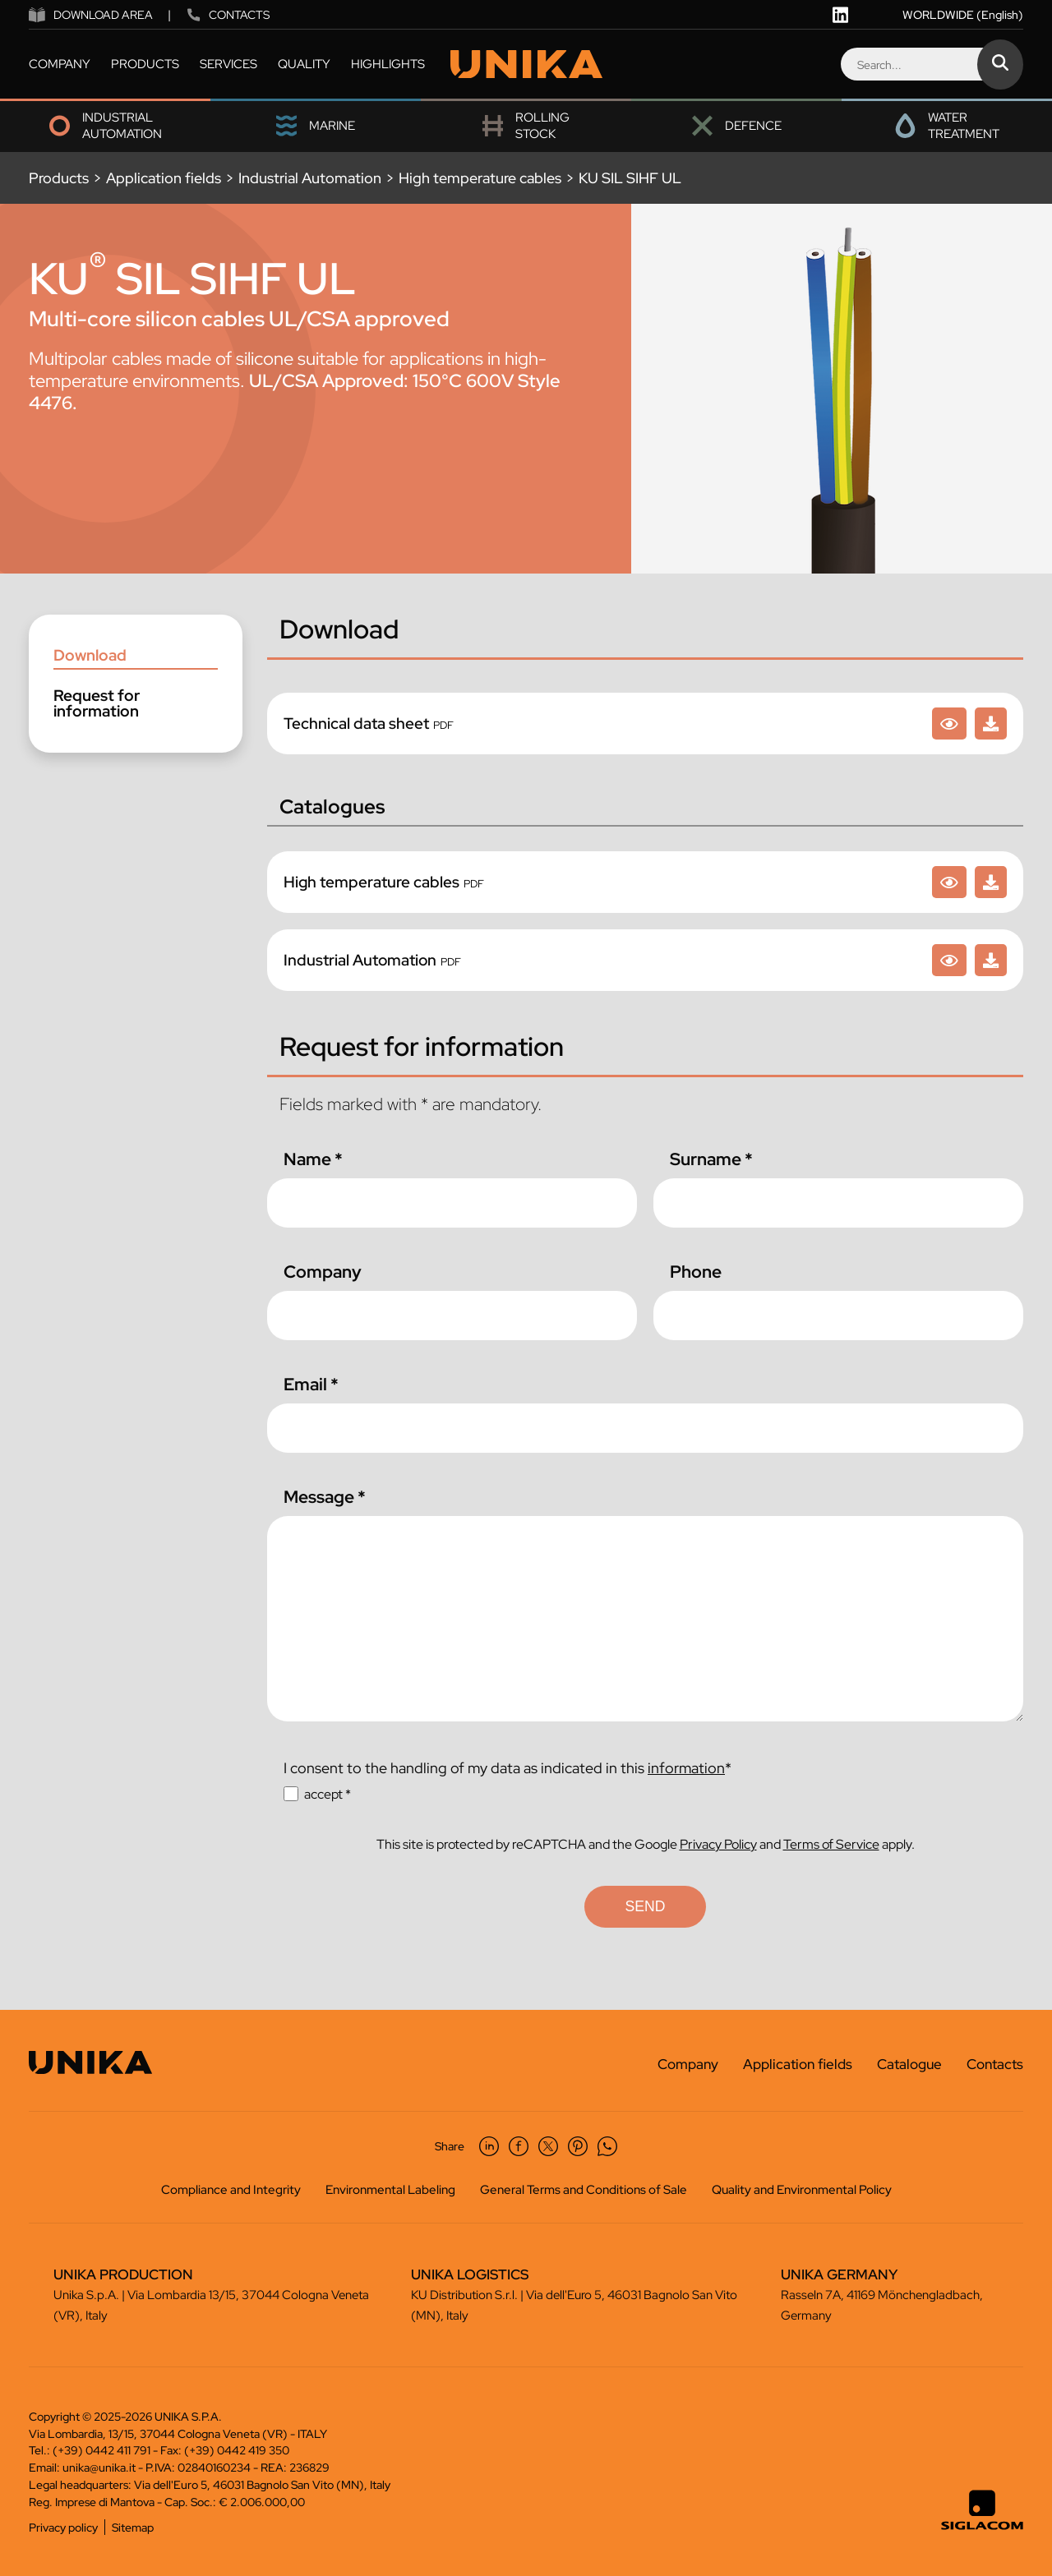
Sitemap (133, 2527)
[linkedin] (840, 15)
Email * (311, 1384)
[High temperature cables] (949, 882)
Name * (313, 1159)
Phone (696, 1271)
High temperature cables (480, 177)
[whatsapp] (607, 2146)
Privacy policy (63, 2527)
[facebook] (518, 2146)
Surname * (711, 1159)
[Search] (931, 64)
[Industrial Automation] (949, 960)
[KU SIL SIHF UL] (949, 723)
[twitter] (548, 2146)
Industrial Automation (309, 177)
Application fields (163, 177)
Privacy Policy (718, 1844)
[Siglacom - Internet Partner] (982, 2526)
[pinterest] (578, 2146)
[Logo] (526, 64)
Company (323, 1271)
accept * (327, 1794)
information (686, 1767)
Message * (325, 1497)
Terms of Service (831, 1844)
